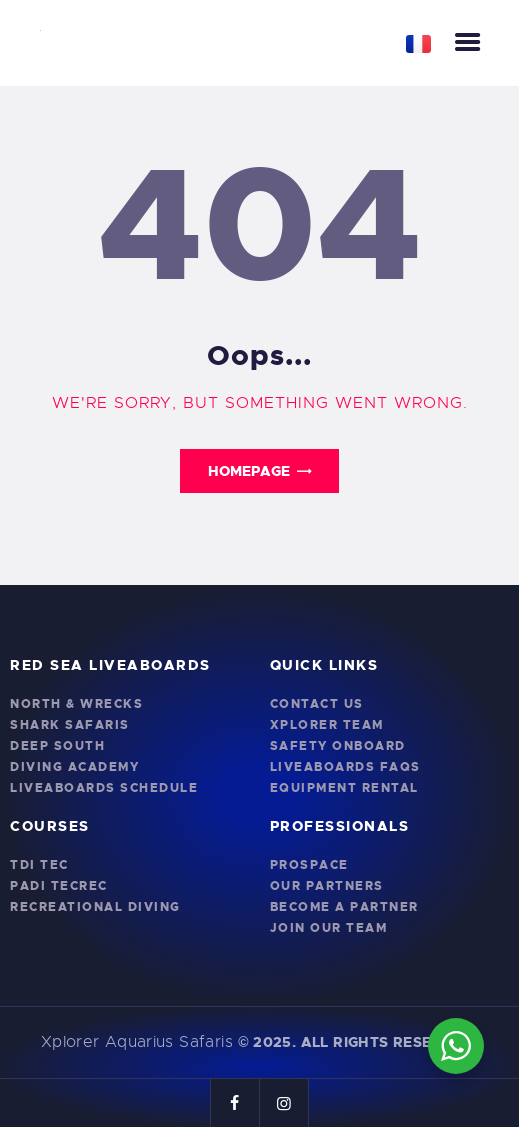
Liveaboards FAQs (345, 767)
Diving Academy (74, 767)
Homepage (249, 471)
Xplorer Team (327, 725)
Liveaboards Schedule (104, 788)
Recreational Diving (95, 907)
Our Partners (327, 886)
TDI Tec (39, 865)
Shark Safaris (70, 725)
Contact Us (317, 704)
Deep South (57, 746)
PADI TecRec (59, 886)
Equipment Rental (344, 788)
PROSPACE (309, 865)
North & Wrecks (76, 704)
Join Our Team (329, 928)
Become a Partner (344, 907)
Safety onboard (338, 746)
